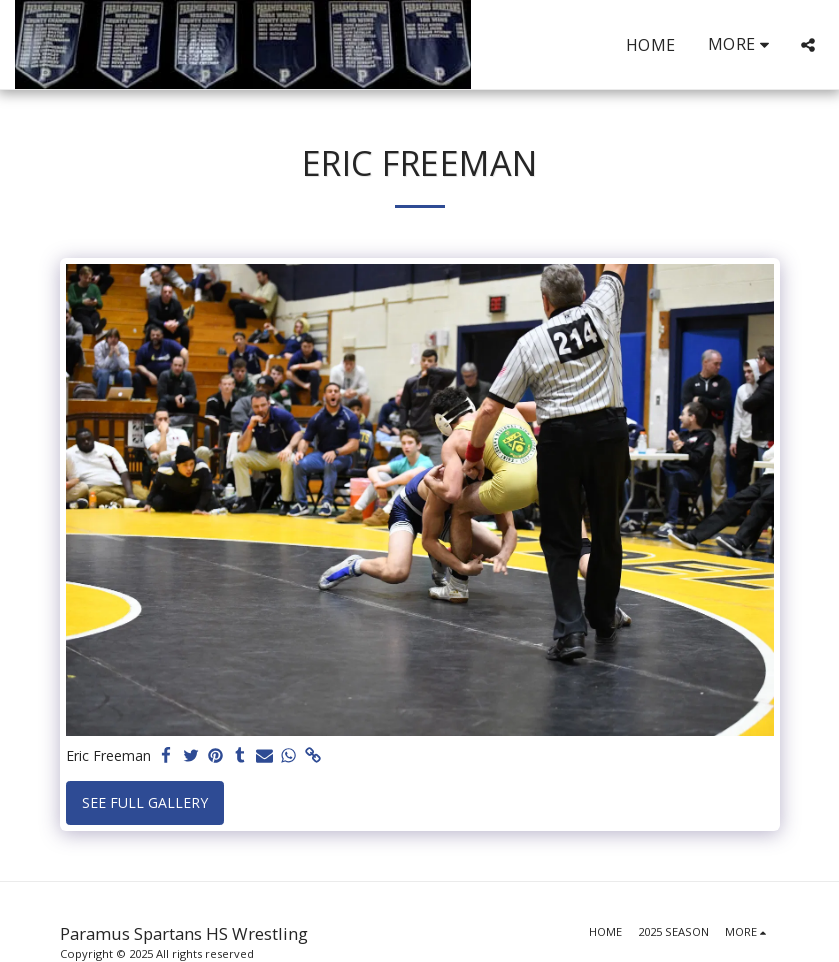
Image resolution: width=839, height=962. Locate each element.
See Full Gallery (145, 802)
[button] (808, 45)
